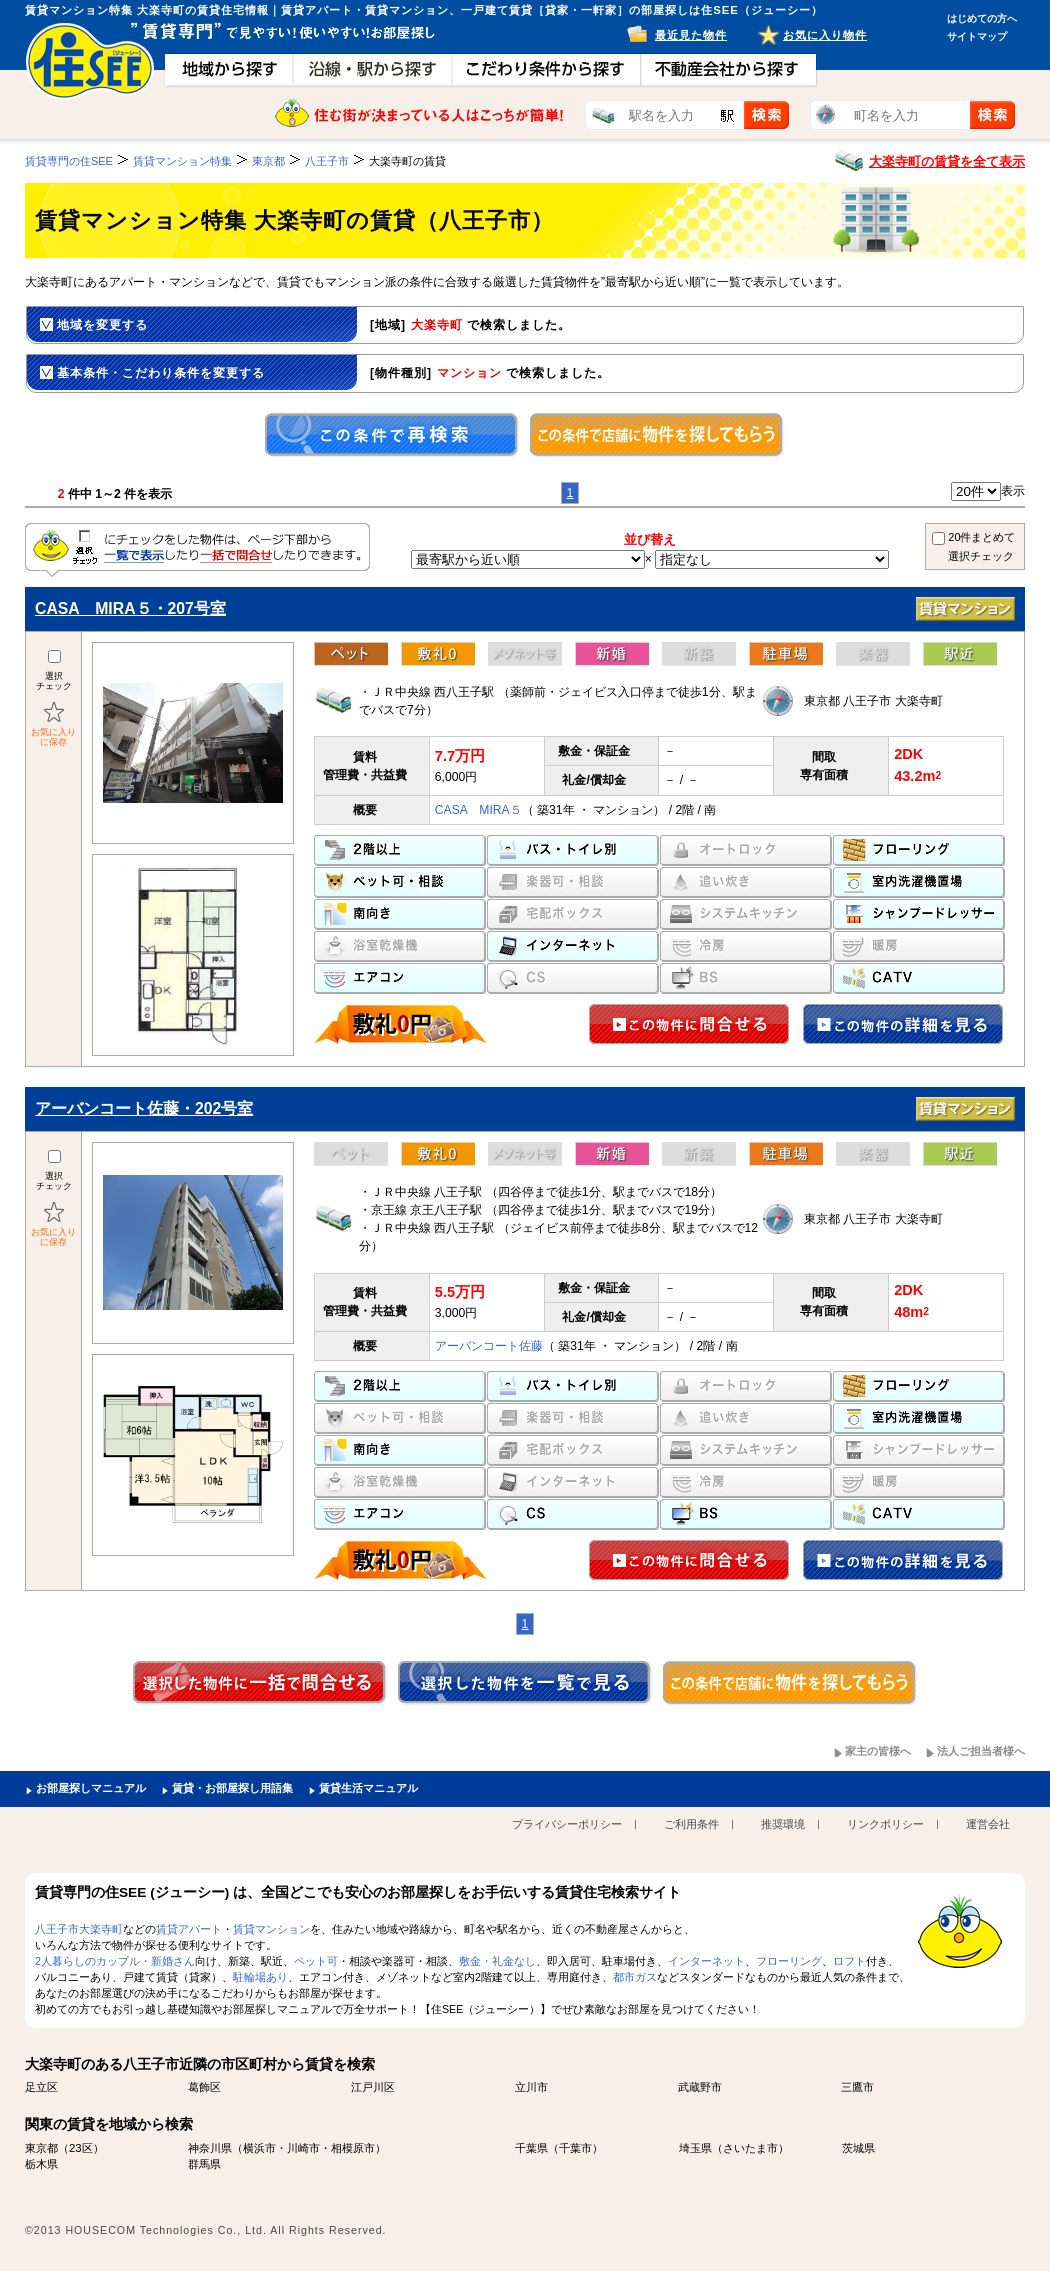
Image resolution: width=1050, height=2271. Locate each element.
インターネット (706, 1961)
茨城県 (858, 2148)
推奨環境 (783, 1824)
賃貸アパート (189, 1929)
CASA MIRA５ (478, 810)
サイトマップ (977, 36)
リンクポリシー (885, 1824)
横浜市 (259, 2148)
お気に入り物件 (825, 35)
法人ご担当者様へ (981, 1751)
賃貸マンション (271, 1929)
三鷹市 (857, 2087)
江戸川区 (373, 2087)
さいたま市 (750, 2148)
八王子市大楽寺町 (79, 1929)
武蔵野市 (700, 2087)
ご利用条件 (691, 1824)
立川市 (531, 2087)
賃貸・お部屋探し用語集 (232, 1788)
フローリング (789, 1961)
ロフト (849, 1961)
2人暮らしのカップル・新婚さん (115, 1961)
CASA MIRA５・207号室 (130, 608)
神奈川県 (210, 2148)
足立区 (41, 2087)
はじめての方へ (982, 18)
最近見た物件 (691, 35)
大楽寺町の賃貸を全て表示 (947, 161)
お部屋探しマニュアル (91, 1788)
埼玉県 (695, 2148)
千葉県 (531, 2148)
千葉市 (575, 2148)
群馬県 (204, 2164)
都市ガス (635, 1977)
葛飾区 (204, 2087)
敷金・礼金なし (497, 1961)
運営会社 (988, 1824)
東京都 (41, 2148)
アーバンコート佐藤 (489, 1346)
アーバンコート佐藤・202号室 (144, 1108)
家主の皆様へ (878, 1751)
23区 (81, 2148)
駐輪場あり (260, 1977)
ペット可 (316, 1961)
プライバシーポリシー (567, 1824)
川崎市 (303, 2148)
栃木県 (41, 2164)
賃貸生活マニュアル (368, 1788)
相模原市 (353, 2148)
